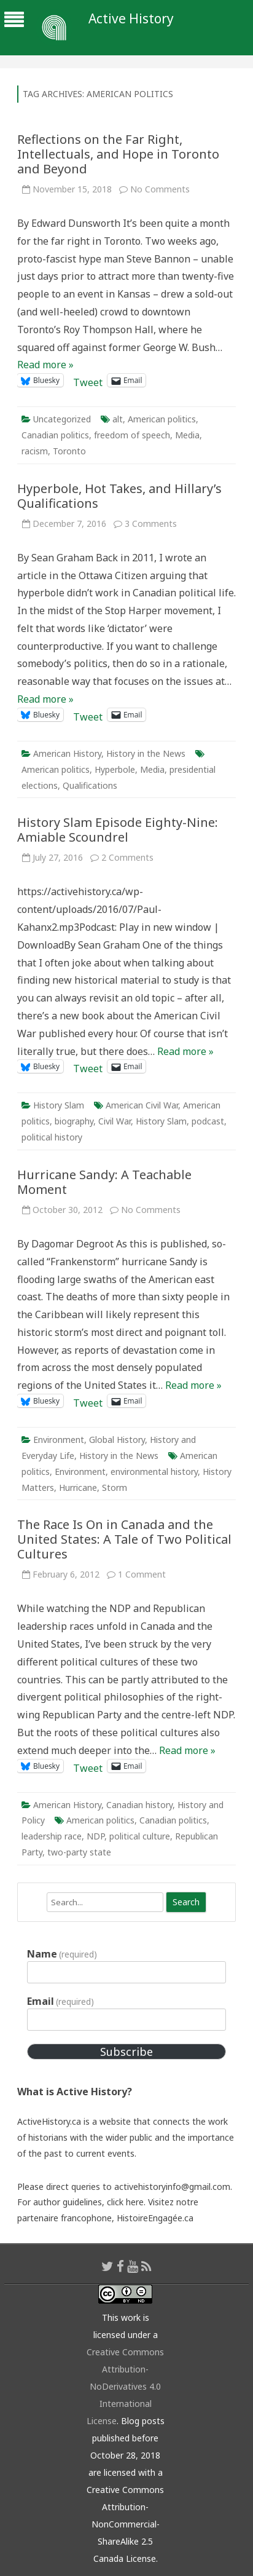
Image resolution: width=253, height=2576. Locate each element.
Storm (114, 1487)
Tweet (88, 380)
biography (74, 1121)
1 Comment (142, 1574)
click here (125, 2202)
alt (117, 419)
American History (67, 753)
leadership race (51, 1836)
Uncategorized (62, 419)
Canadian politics (55, 435)
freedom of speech (132, 435)
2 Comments (127, 857)
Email (60, 2001)
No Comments (160, 189)
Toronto (69, 451)
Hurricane (78, 1487)
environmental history (154, 1471)
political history (51, 1137)
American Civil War (142, 1105)
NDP (95, 1836)
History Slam (58, 1105)
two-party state (79, 1852)
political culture (139, 1836)
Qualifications (90, 785)
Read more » (45, 364)
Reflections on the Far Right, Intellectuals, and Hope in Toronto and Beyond (118, 154)
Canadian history (139, 1805)
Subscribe (126, 2051)
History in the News (145, 753)
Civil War (114, 1121)
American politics (162, 419)
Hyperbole (115, 769)
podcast (208, 1121)
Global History (117, 1439)
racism (34, 451)
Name (62, 1954)
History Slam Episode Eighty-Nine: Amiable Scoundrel (117, 829)
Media (187, 435)
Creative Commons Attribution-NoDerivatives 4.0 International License (126, 2386)
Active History (131, 18)
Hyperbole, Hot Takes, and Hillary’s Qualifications (119, 496)
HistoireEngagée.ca (155, 2218)
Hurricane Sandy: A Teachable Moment (104, 1182)
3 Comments (151, 523)
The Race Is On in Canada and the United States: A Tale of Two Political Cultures (124, 1539)
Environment (58, 1439)
